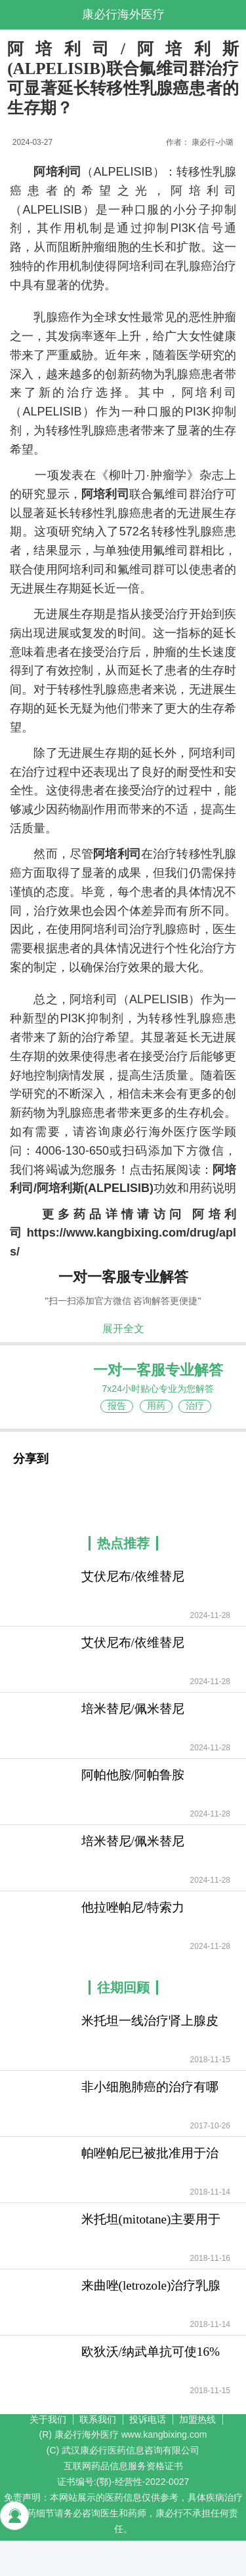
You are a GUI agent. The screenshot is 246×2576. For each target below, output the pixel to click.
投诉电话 (147, 2419)
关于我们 (48, 2419)
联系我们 (97, 2419)
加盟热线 (197, 2419)
